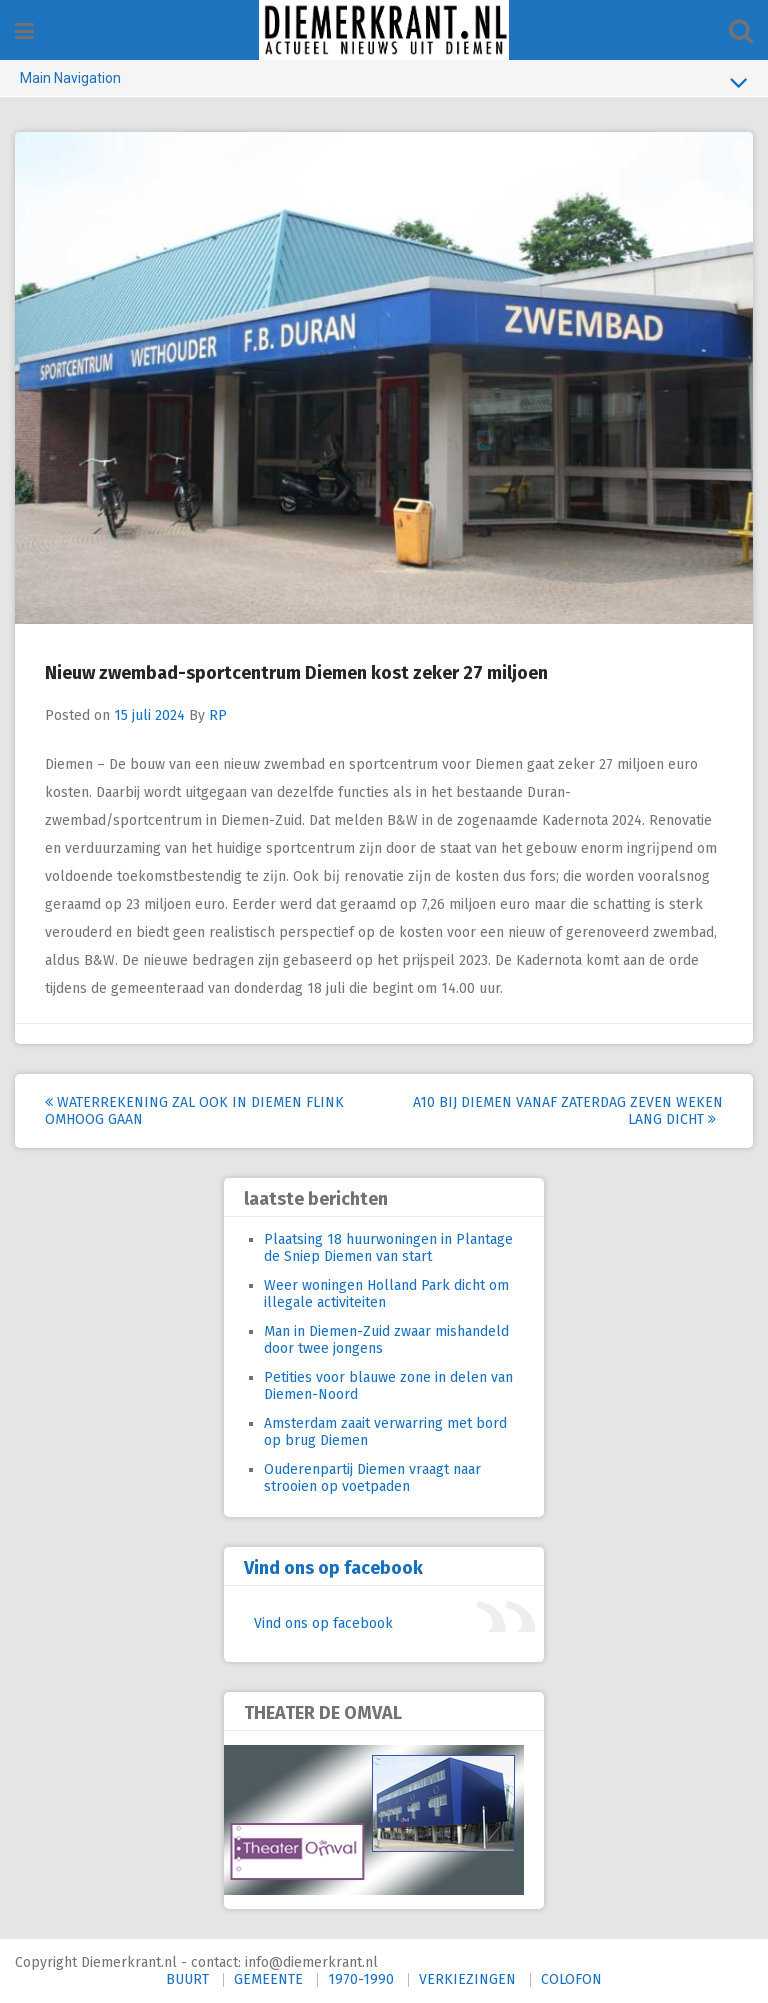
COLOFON (571, 1979)
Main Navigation (384, 82)
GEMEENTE (268, 1979)
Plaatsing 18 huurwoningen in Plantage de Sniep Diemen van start (388, 1248)
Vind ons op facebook (333, 1568)
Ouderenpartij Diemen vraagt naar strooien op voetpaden (372, 1478)
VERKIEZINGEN (467, 1979)
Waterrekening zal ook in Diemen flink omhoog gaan (194, 1111)
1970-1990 (361, 1979)
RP (218, 715)
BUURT (187, 1979)
